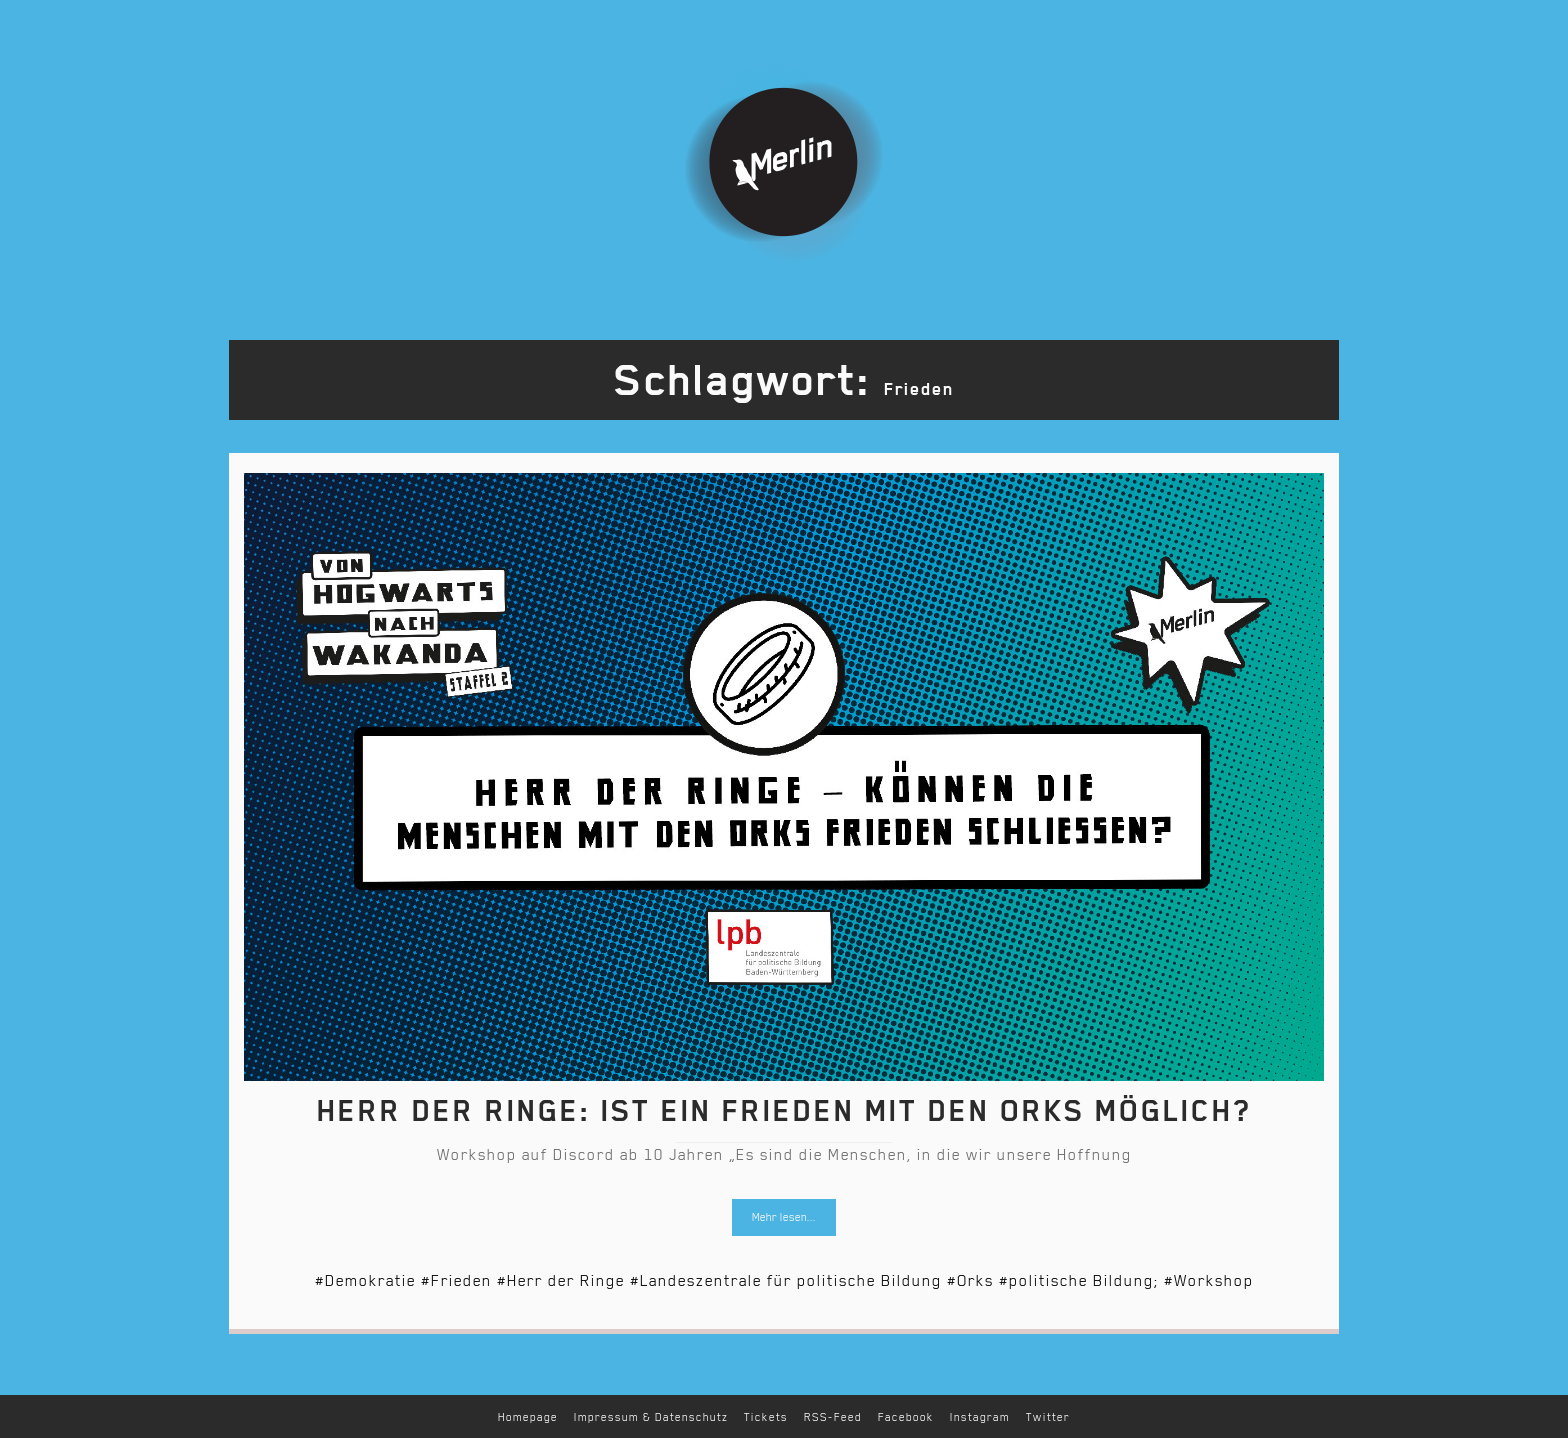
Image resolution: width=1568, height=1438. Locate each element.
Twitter (1048, 1417)
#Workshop (1209, 1281)
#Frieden (456, 1281)
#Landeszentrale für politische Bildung (786, 1281)
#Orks (970, 1281)
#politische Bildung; (1079, 1281)
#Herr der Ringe (561, 1281)
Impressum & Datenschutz (651, 1417)
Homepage (528, 1417)
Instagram (980, 1417)
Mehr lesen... (784, 1217)
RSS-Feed (833, 1417)
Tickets (766, 1417)
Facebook (906, 1417)
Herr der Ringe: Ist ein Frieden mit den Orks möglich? (784, 1111)
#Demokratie (365, 1281)
